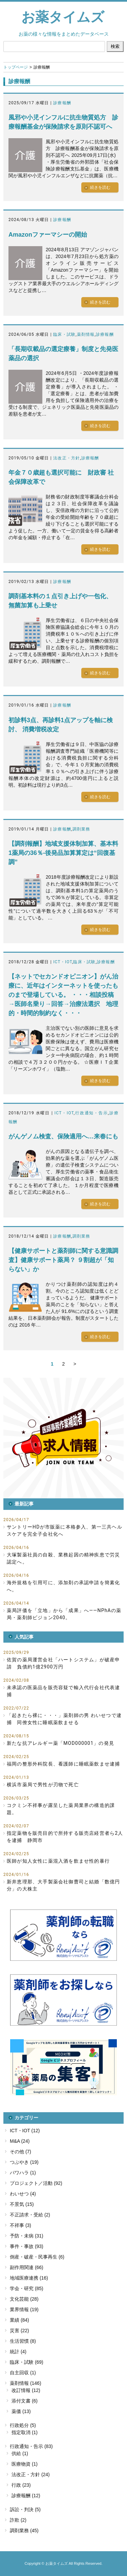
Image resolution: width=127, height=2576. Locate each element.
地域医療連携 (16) (29, 2278)
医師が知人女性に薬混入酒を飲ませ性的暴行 (58, 1861)
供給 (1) (20, 2453)
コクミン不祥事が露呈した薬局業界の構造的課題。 (61, 1809)
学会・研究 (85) (26, 2288)
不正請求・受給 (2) (30, 2214)
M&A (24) (19, 2141)
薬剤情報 (86, 334)
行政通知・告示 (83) (31, 2446)
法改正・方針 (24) (31, 2474)
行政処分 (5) (23, 2425)
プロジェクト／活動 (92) (36, 2183)
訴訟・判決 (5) (25, 2509)
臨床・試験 (64, 334)
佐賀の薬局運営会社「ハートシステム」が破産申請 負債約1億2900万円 (63, 1663)
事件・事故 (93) (26, 2246)
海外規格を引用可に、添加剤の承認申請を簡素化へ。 (63, 1586)
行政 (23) (21, 2485)
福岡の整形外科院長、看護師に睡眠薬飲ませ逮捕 (63, 1764)
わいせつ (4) (23, 2193)
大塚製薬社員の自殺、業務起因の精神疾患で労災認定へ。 (63, 1558)
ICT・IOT (62, 962)
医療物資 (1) (25, 2464)
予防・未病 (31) (26, 2236)
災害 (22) (19, 2330)
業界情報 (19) (24, 2309)
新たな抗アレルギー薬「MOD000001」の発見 (60, 1743)
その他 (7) (20, 2151)
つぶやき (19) (24, 2162)
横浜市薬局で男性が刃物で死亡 (43, 1784)
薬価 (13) (21, 2411)
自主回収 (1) (23, 2372)
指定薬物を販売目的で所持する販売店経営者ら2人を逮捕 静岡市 (65, 1836)
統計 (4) (18, 2351)
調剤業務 (81, 829)
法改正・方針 (66, 458)
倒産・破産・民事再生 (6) (37, 2257)
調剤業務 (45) (24, 2530)
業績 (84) (19, 2320)
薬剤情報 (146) (25, 2383)
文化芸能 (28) (24, 2299)
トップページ (15, 67)
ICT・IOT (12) (25, 2130)
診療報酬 (62, 103)
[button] (63, 1438)
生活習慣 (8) (23, 2341)
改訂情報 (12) (26, 2390)
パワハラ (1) (23, 2172)
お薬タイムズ (62, 17)
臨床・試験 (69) (26, 2362)
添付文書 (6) (25, 2401)
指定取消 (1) (25, 2432)
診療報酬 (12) (26, 2495)
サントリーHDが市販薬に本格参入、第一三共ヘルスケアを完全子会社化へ (64, 1530)
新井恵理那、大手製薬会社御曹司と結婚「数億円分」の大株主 (63, 1885)
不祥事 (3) (20, 2225)
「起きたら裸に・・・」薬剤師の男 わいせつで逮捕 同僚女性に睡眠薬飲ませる (64, 1719)
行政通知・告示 (91, 1113)
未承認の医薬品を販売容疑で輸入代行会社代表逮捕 (63, 1691)
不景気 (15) (22, 2204)
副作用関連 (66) (26, 2267)
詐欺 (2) (18, 2520)
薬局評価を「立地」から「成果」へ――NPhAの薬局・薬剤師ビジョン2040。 (64, 1614)
